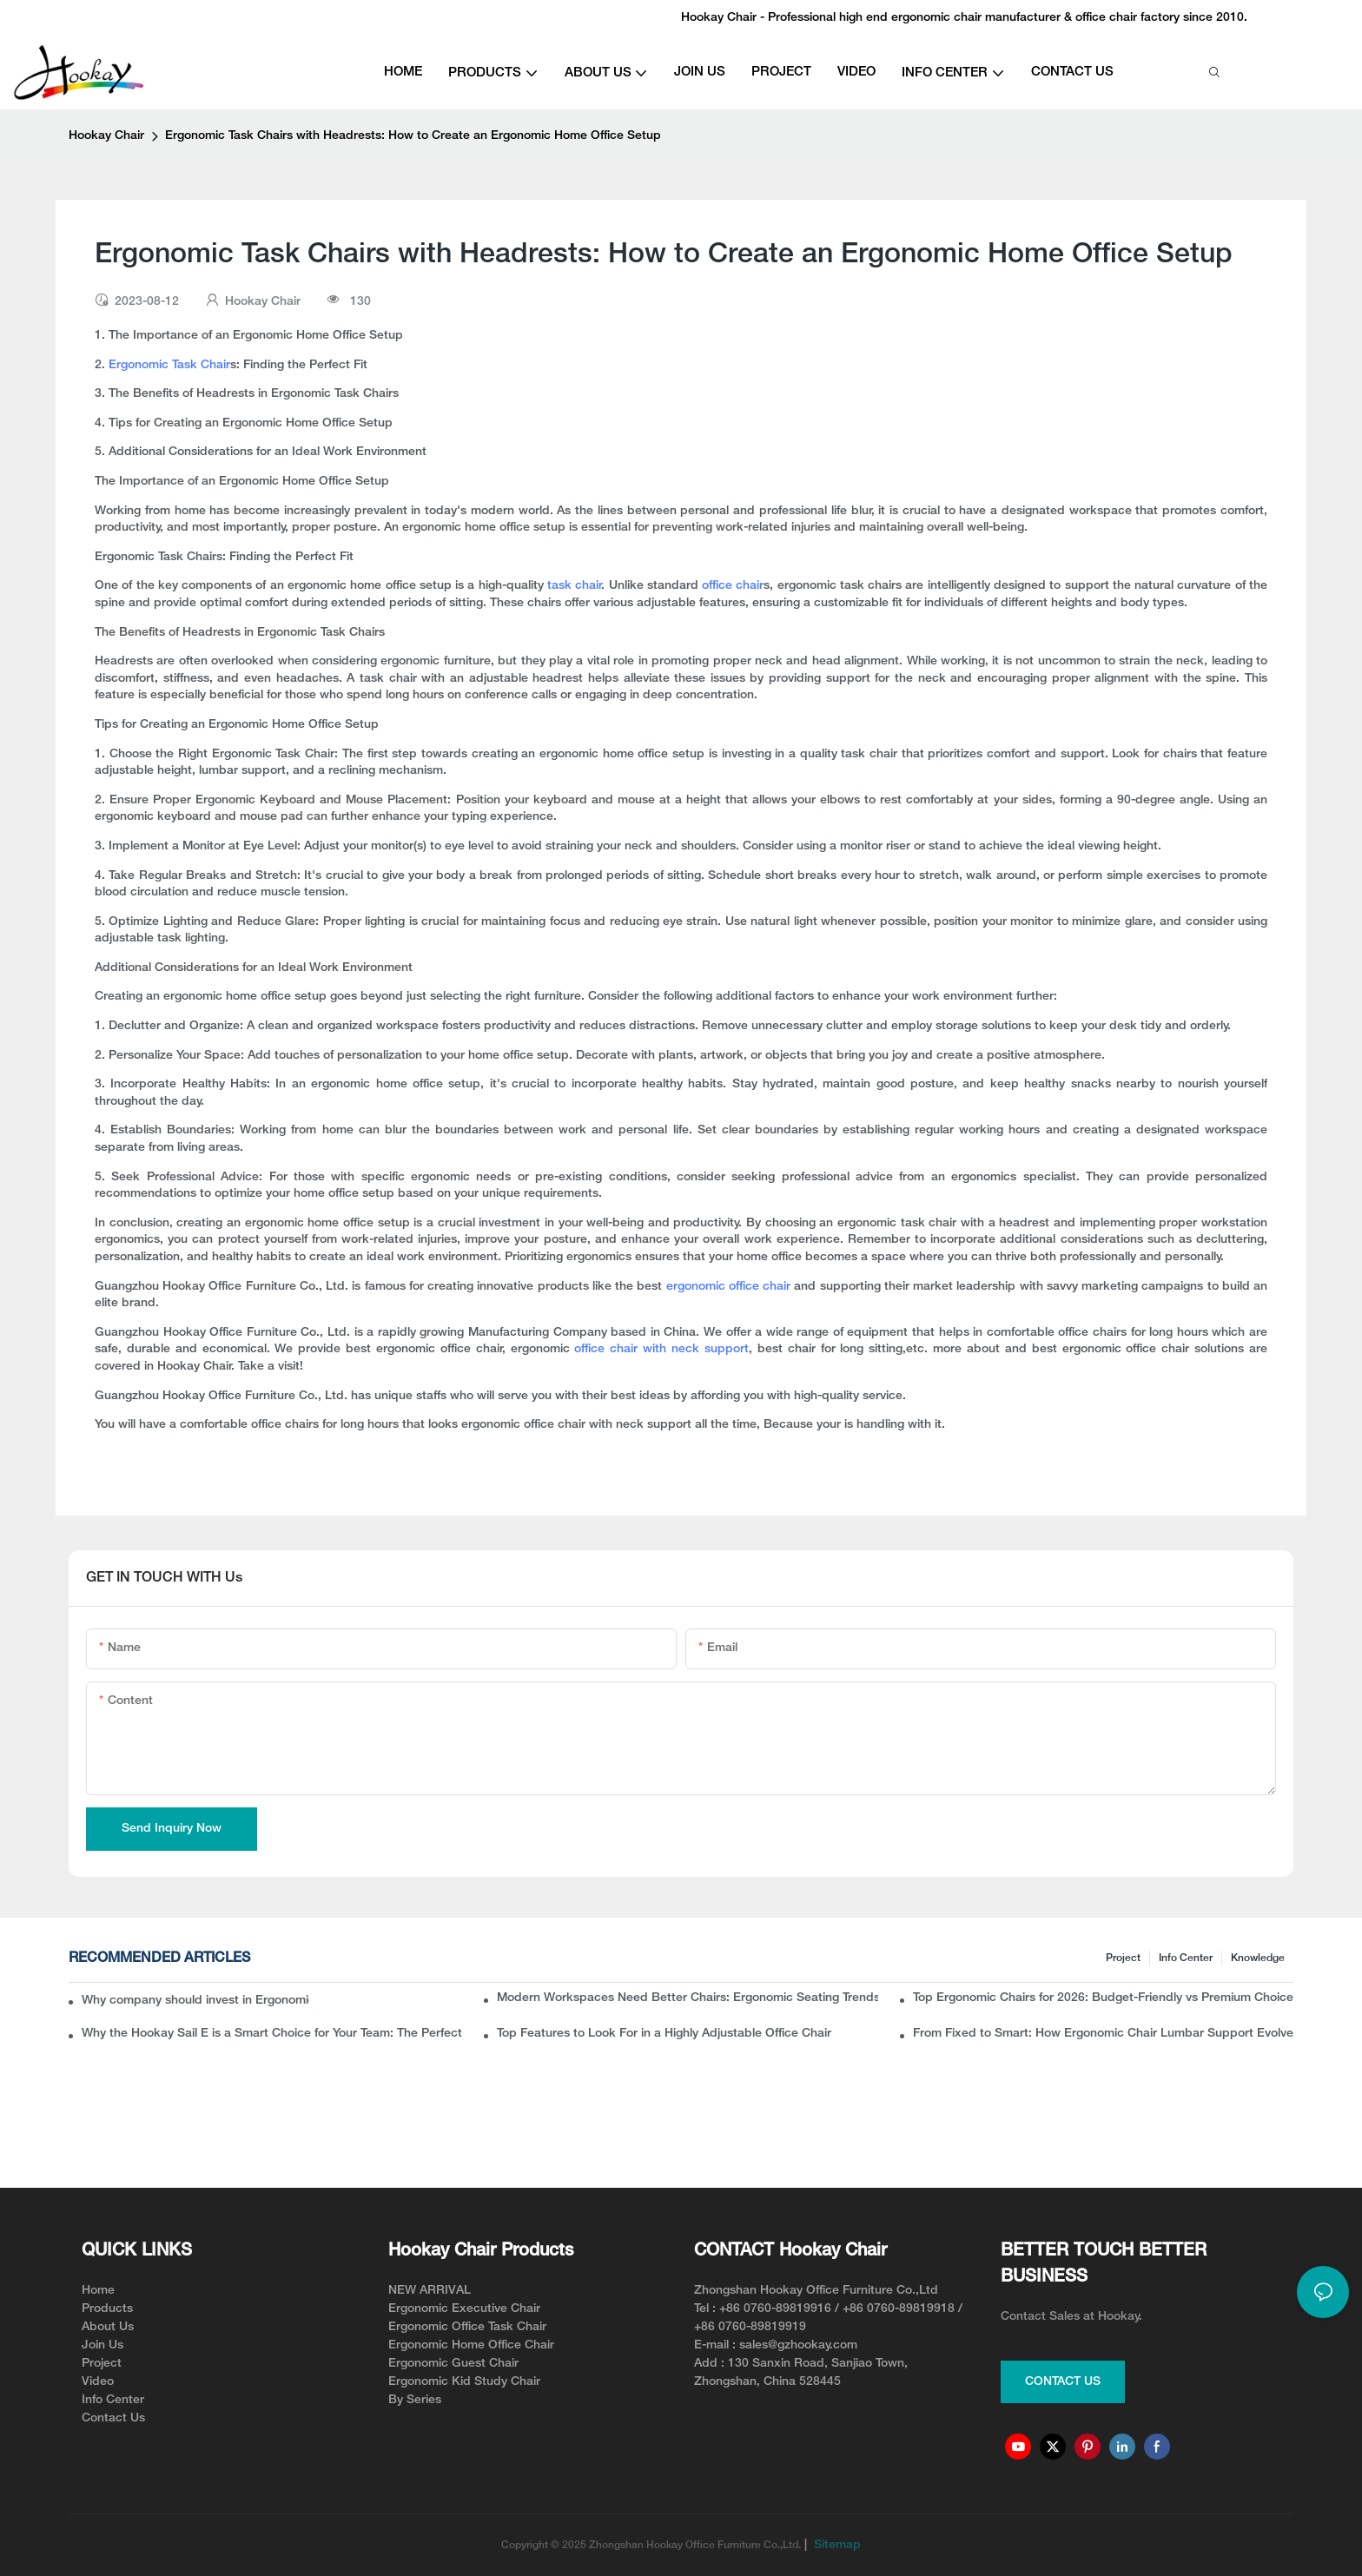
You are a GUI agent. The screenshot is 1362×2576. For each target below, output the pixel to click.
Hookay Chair (106, 136)
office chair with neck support (661, 1349)
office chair (733, 585)
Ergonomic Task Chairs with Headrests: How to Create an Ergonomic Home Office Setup (413, 136)
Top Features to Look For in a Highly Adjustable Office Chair (664, 2033)
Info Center (1186, 1958)
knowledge (1258, 1958)
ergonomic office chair (730, 1286)
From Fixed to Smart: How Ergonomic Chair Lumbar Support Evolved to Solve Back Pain (1103, 2033)
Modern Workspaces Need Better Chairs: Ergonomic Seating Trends (687, 1998)
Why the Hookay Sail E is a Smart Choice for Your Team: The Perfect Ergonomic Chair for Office (272, 2033)
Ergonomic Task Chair (169, 365)
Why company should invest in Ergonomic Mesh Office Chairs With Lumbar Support (195, 2000)
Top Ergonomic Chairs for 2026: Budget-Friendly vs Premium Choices (1103, 1998)
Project (1123, 1958)
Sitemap (835, 2545)
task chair (574, 585)
